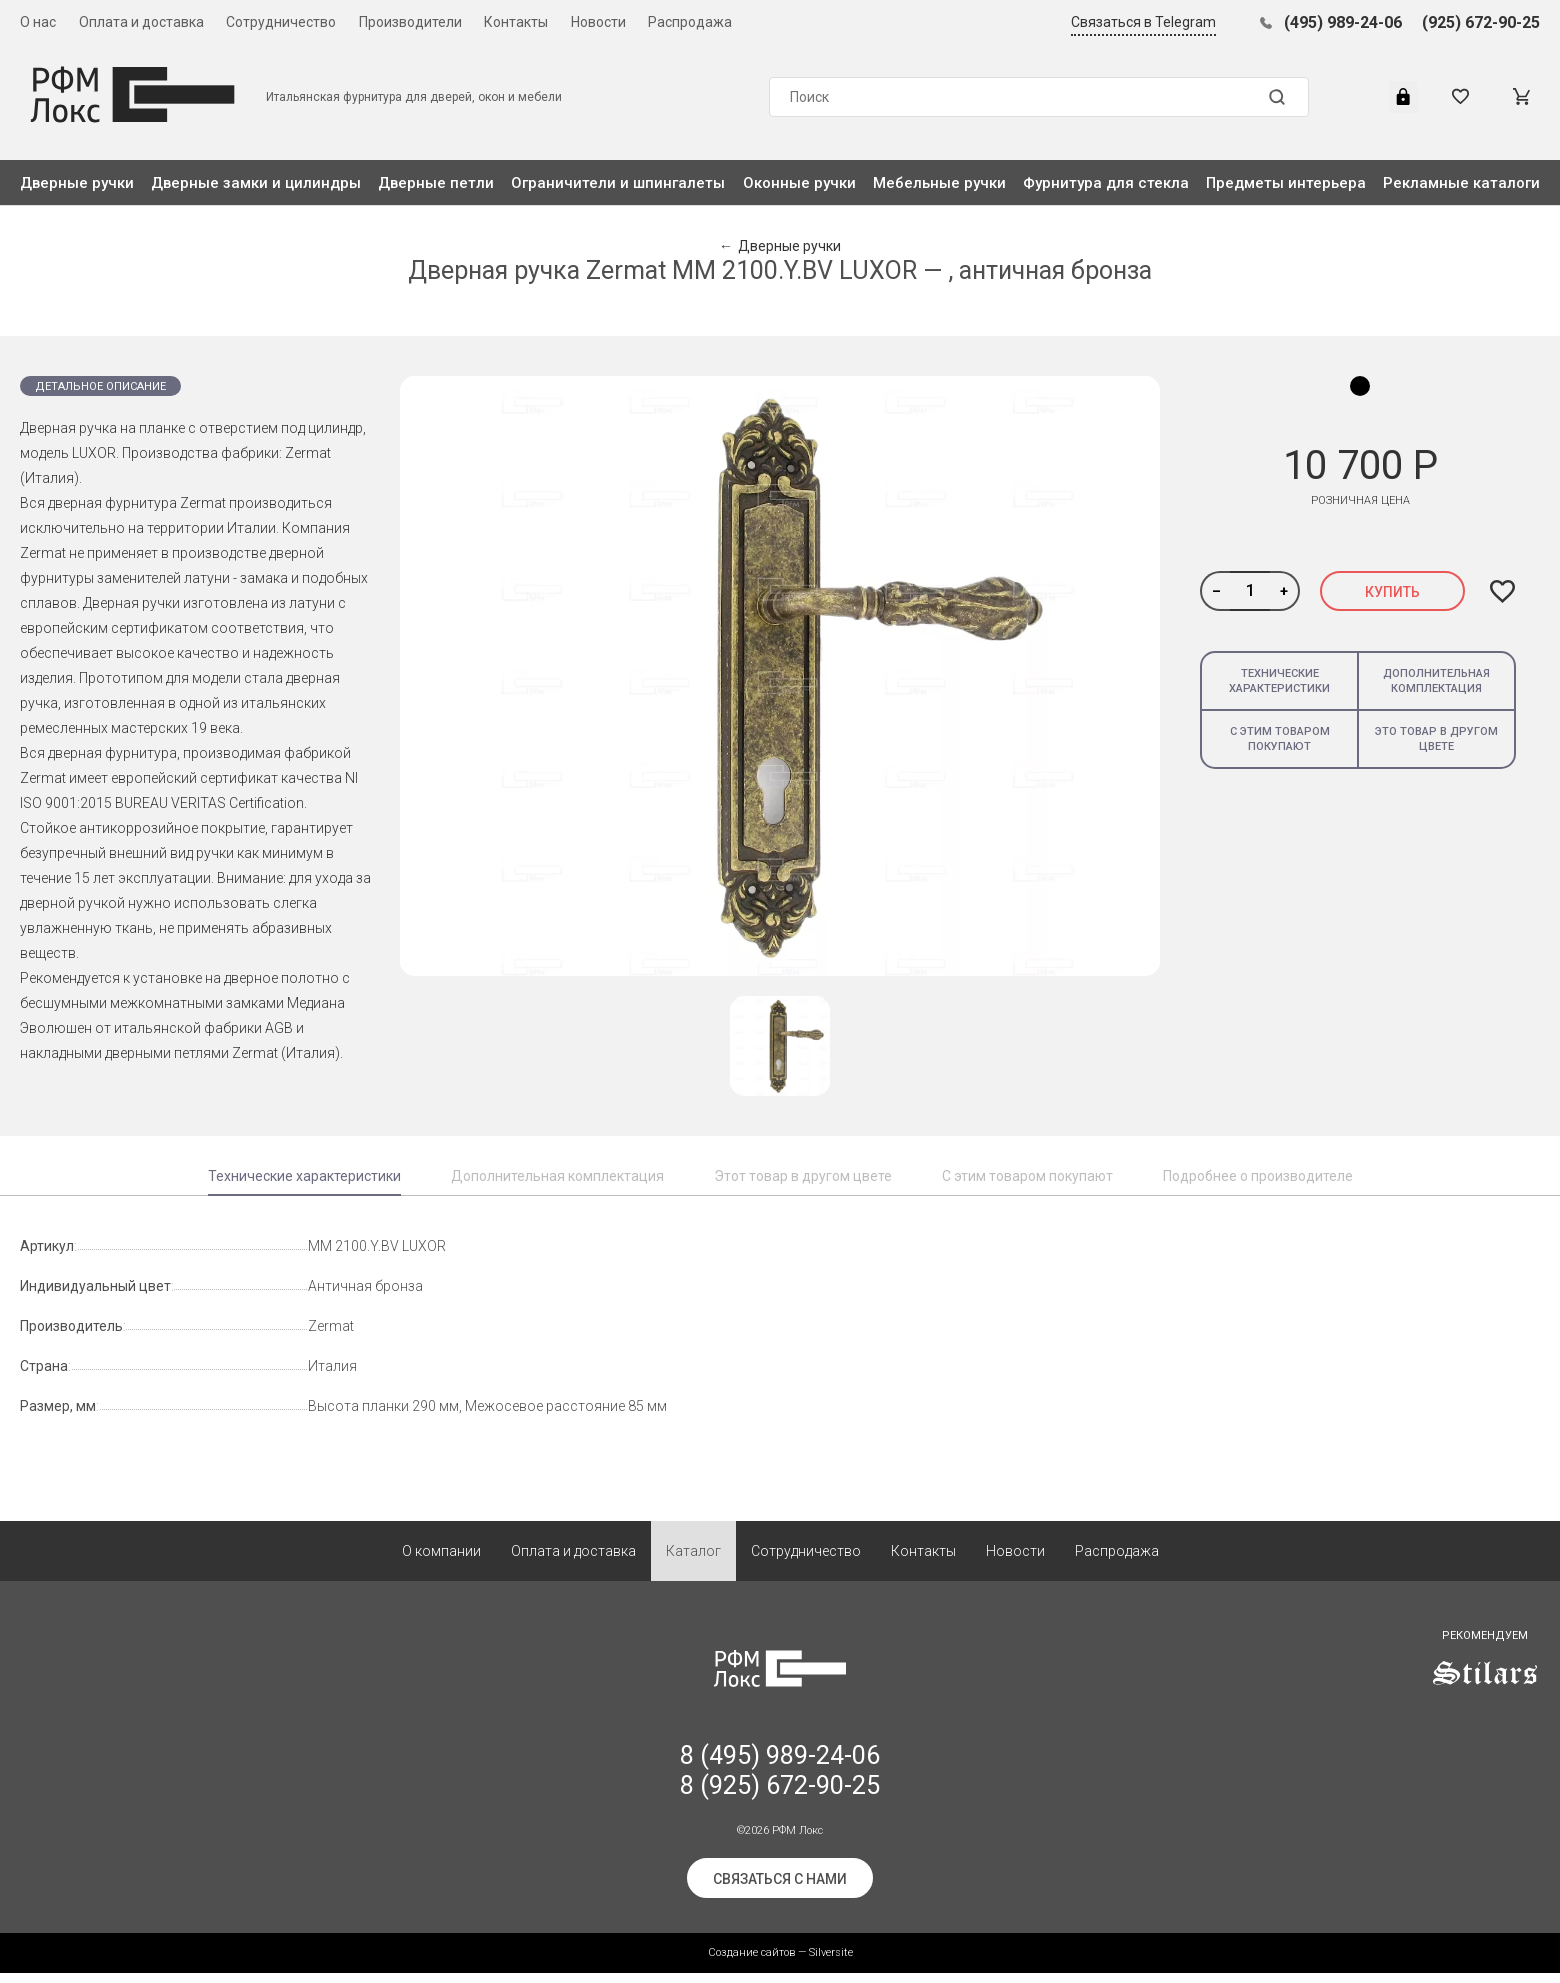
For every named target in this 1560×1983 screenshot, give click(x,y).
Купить (1392, 592)
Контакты (516, 22)
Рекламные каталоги (1461, 183)
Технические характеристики (1279, 681)
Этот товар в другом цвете (803, 1176)
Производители (410, 22)
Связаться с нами (780, 1889)
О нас (38, 22)
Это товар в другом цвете (1436, 739)
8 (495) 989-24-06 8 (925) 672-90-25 (780, 1780)
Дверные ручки (77, 183)
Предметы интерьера (1286, 183)
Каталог (693, 1561)
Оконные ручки (799, 183)
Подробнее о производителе (1258, 1176)
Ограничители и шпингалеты (618, 183)
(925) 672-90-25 (1481, 22)
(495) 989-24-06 (1343, 22)
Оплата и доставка (141, 22)
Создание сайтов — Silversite (780, 1962)
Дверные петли (436, 183)
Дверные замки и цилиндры (256, 183)
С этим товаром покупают (1280, 739)
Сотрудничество (281, 22)
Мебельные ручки (939, 183)
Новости (598, 22)
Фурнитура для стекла (1106, 183)
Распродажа (690, 22)
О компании (441, 1561)
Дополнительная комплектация (1436, 681)
